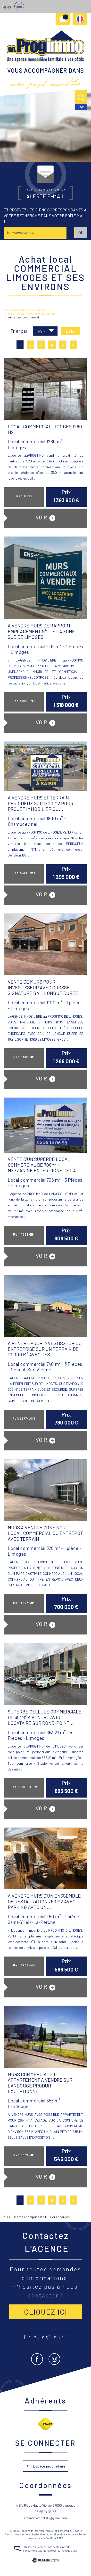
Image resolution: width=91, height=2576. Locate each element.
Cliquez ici (45, 2311)
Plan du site (11, 2534)
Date (70, 331)
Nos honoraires (50, 2534)
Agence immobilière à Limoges (24, 309)
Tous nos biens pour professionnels (32, 313)
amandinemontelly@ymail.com (46, 2518)
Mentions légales (29, 2534)
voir (45, 517)
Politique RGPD (54, 2538)
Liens (64, 2534)
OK (80, 232)
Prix (46, 332)
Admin (73, 2534)
